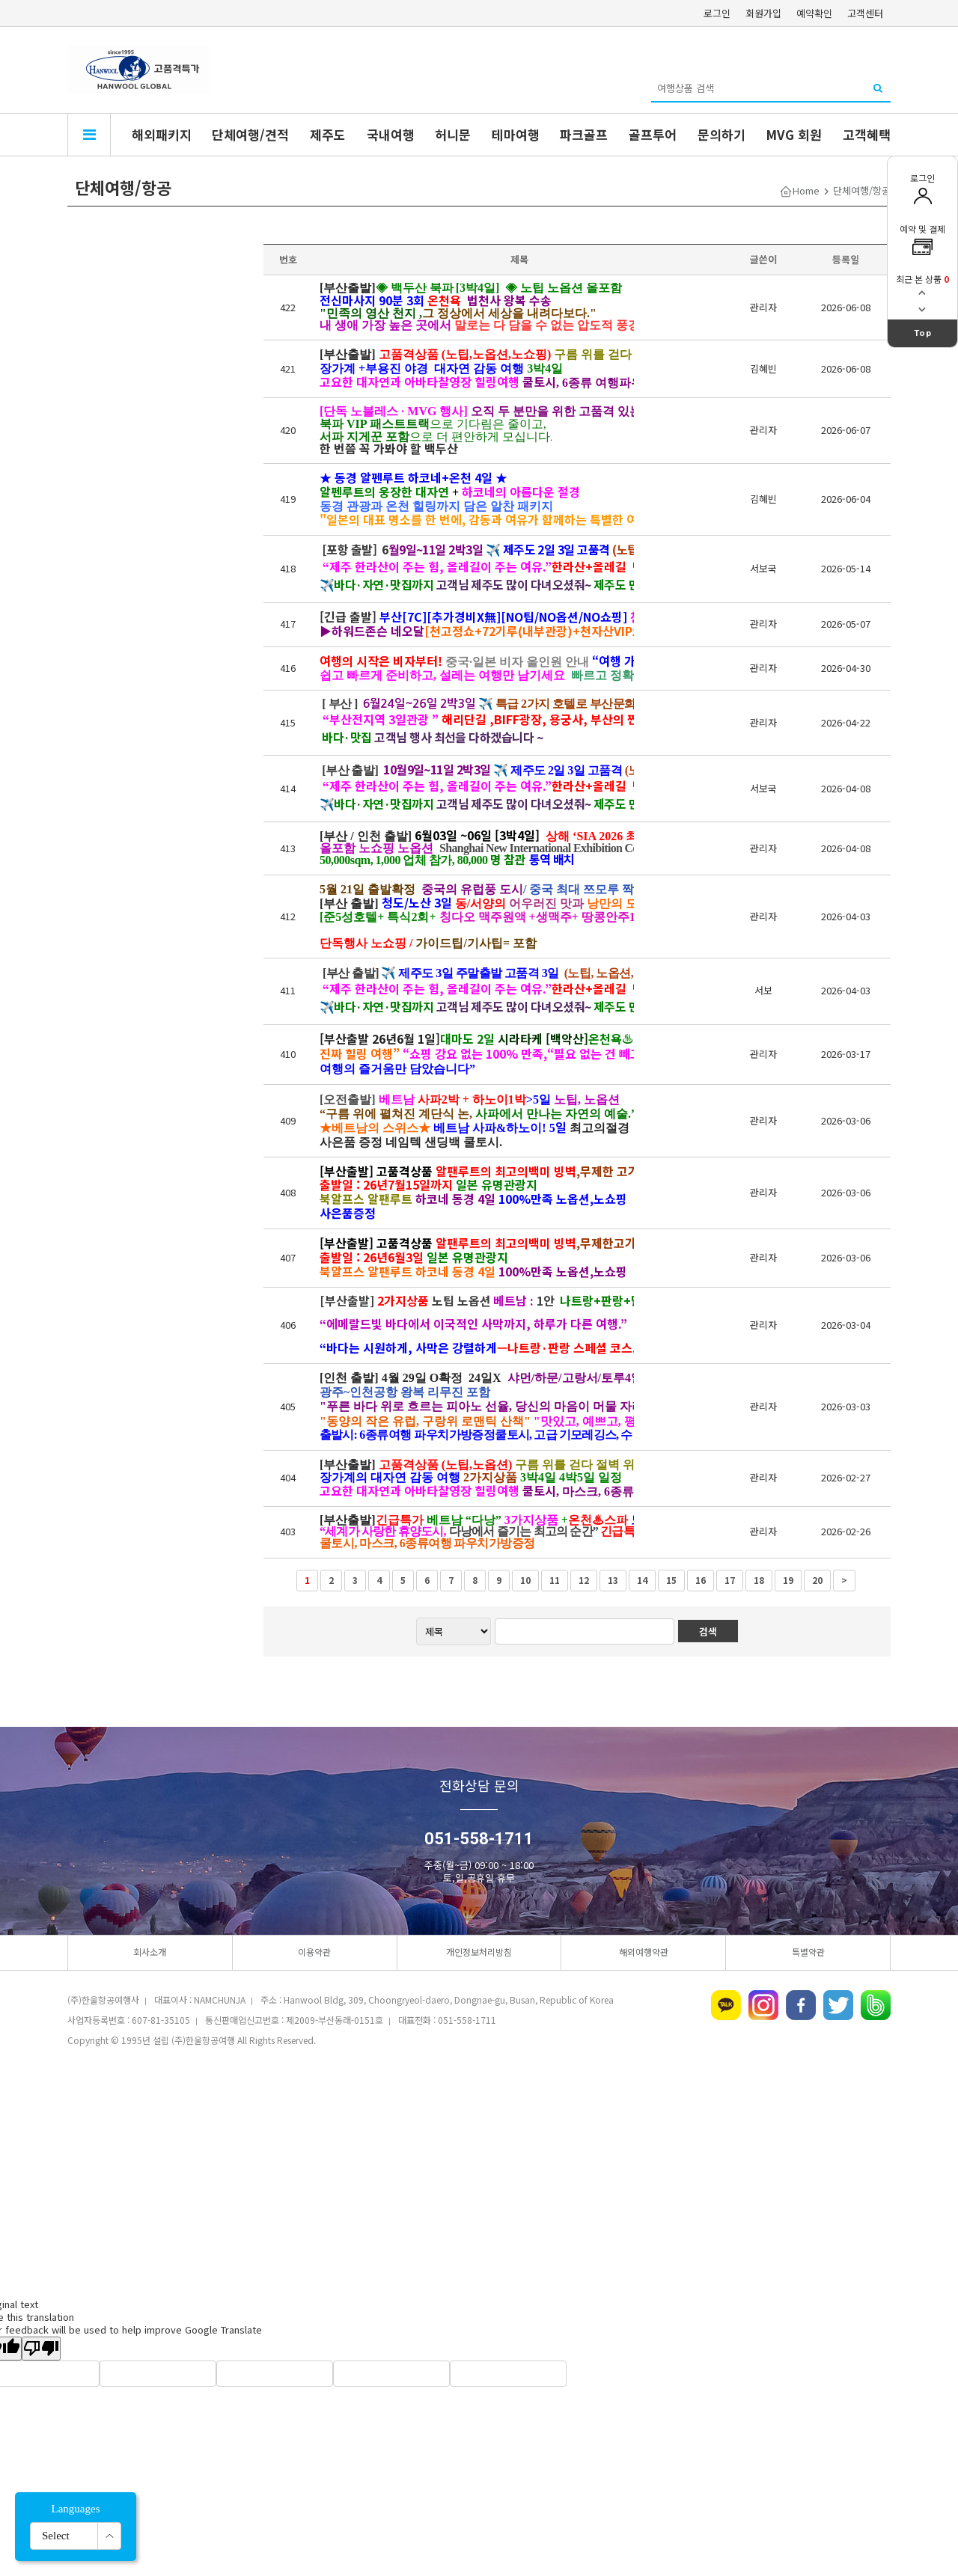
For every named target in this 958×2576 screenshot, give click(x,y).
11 (554, 1579)
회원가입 (763, 13)
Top (923, 333)
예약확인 (814, 13)
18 (759, 1579)
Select (56, 2536)
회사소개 (149, 1951)
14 (642, 1579)
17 (729, 1579)
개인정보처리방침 (479, 1951)
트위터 (838, 2005)
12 (584, 1579)
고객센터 (865, 13)
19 (788, 1579)
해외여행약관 (643, 1951)
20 (817, 1579)
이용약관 (314, 1951)
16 (700, 1579)
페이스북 (801, 2005)
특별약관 (808, 1951)
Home (806, 190)
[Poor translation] (41, 2349)
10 (525, 1579)
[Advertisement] (479, 2173)
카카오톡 (726, 2005)
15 (671, 1579)
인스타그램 (763, 2005)
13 (613, 1579)
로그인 (717, 13)
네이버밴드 (876, 2005)
